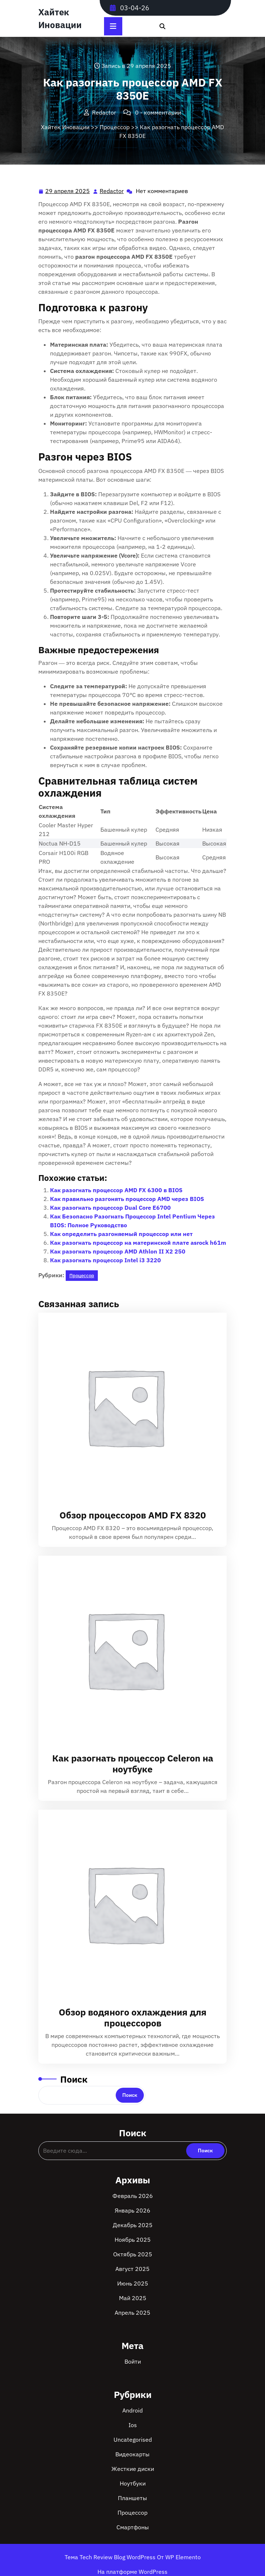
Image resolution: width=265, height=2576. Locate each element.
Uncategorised (133, 2439)
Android (132, 2410)
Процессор (115, 127)
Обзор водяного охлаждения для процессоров (133, 2017)
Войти (132, 2361)
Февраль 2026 (132, 2195)
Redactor (112, 190)
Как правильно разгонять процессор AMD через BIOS (127, 1198)
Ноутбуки (133, 2483)
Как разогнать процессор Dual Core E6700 (110, 1207)
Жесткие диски (132, 2468)
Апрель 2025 (132, 2312)
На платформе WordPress (132, 2571)
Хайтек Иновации (65, 127)
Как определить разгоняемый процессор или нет (121, 1233)
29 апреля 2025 (68, 191)
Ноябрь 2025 (133, 2239)
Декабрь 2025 (133, 2225)
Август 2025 (132, 2268)
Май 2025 (132, 2298)
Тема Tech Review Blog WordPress (111, 2557)
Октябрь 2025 (132, 2254)
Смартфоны (132, 2527)
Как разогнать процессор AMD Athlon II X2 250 (117, 1251)
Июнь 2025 (132, 2283)
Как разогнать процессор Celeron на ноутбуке (132, 1763)
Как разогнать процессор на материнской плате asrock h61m (138, 1242)
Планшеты (132, 2498)
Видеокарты (132, 2454)
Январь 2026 (132, 2210)
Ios (132, 2425)
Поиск (74, 2079)
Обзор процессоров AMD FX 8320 (132, 1515)
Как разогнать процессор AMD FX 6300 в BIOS (116, 1190)
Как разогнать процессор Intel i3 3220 (105, 1260)
